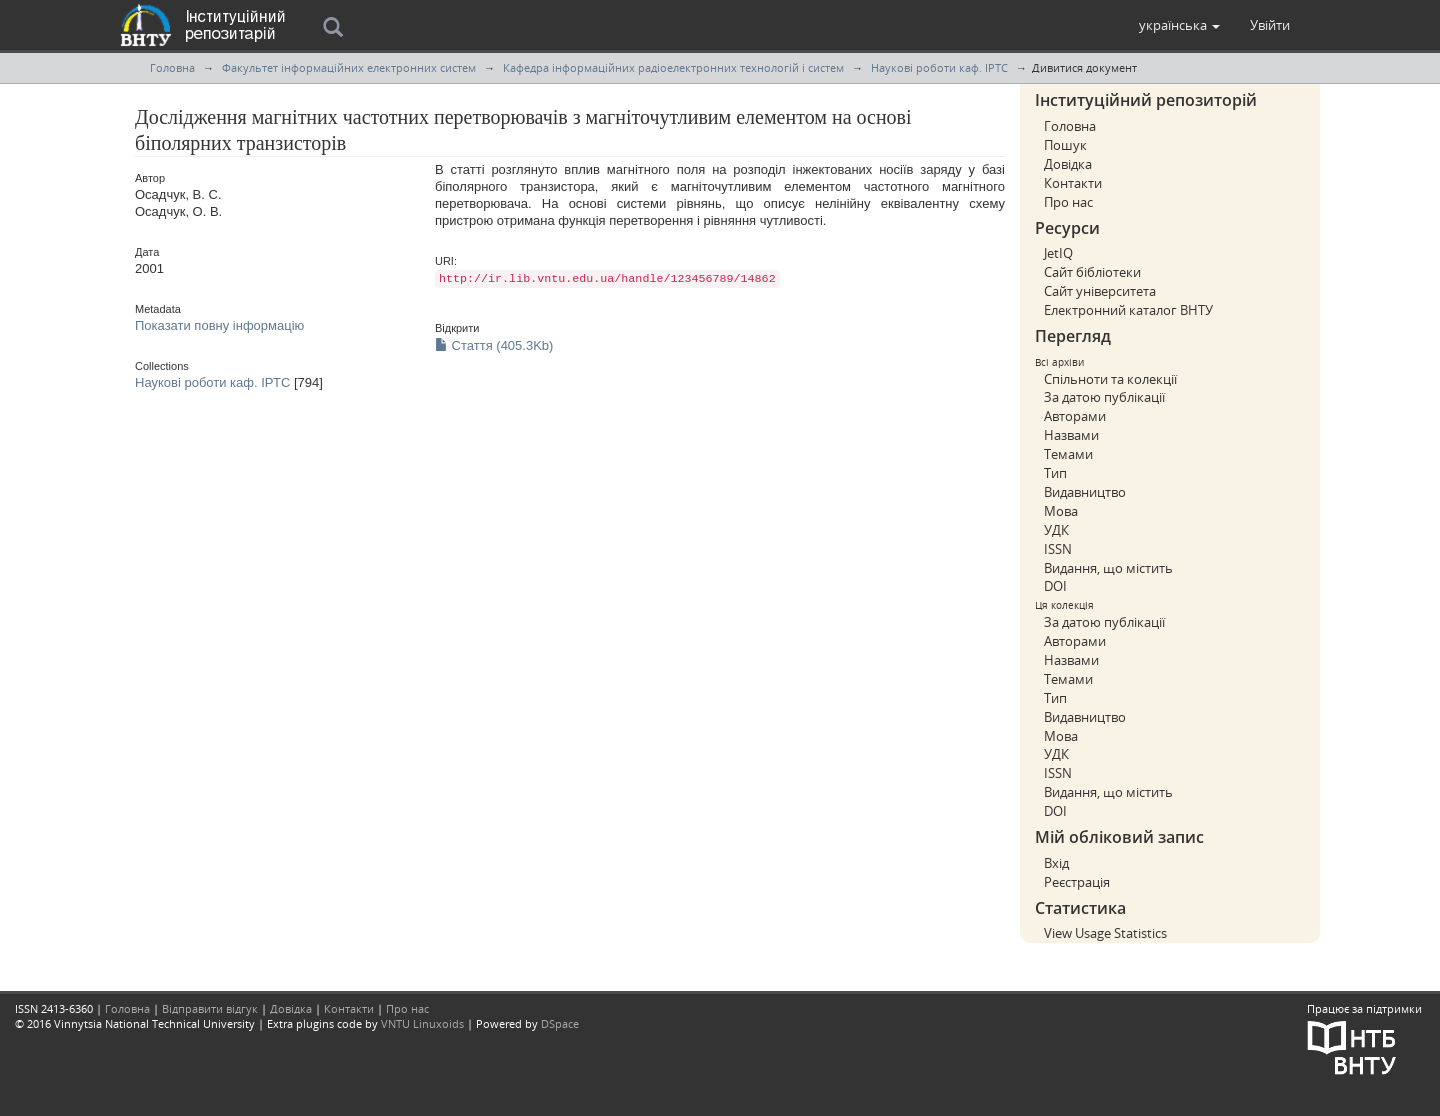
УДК (1056, 530)
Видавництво (1085, 492)
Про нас (1068, 202)
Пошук (1065, 145)
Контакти (1073, 183)
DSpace (560, 1023)
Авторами (1075, 416)
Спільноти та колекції (1110, 379)
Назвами (1071, 435)
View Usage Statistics (1105, 933)
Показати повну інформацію (219, 325)
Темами (1068, 454)
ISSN (1058, 549)
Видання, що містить (1108, 568)
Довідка (1068, 164)
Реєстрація (1077, 882)
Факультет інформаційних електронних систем (349, 67)
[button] (1179, 25)
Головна (172, 67)
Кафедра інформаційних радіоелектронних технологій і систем (673, 67)
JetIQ (1058, 253)
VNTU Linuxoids (422, 1023)
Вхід (1056, 863)
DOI (1055, 586)
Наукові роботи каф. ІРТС (939, 67)
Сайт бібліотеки (1092, 272)
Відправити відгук (210, 1008)
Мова (1061, 511)
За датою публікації (1104, 397)
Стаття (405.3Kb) (494, 345)
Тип (1055, 473)
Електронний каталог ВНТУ (1128, 310)
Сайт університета (1100, 291)
